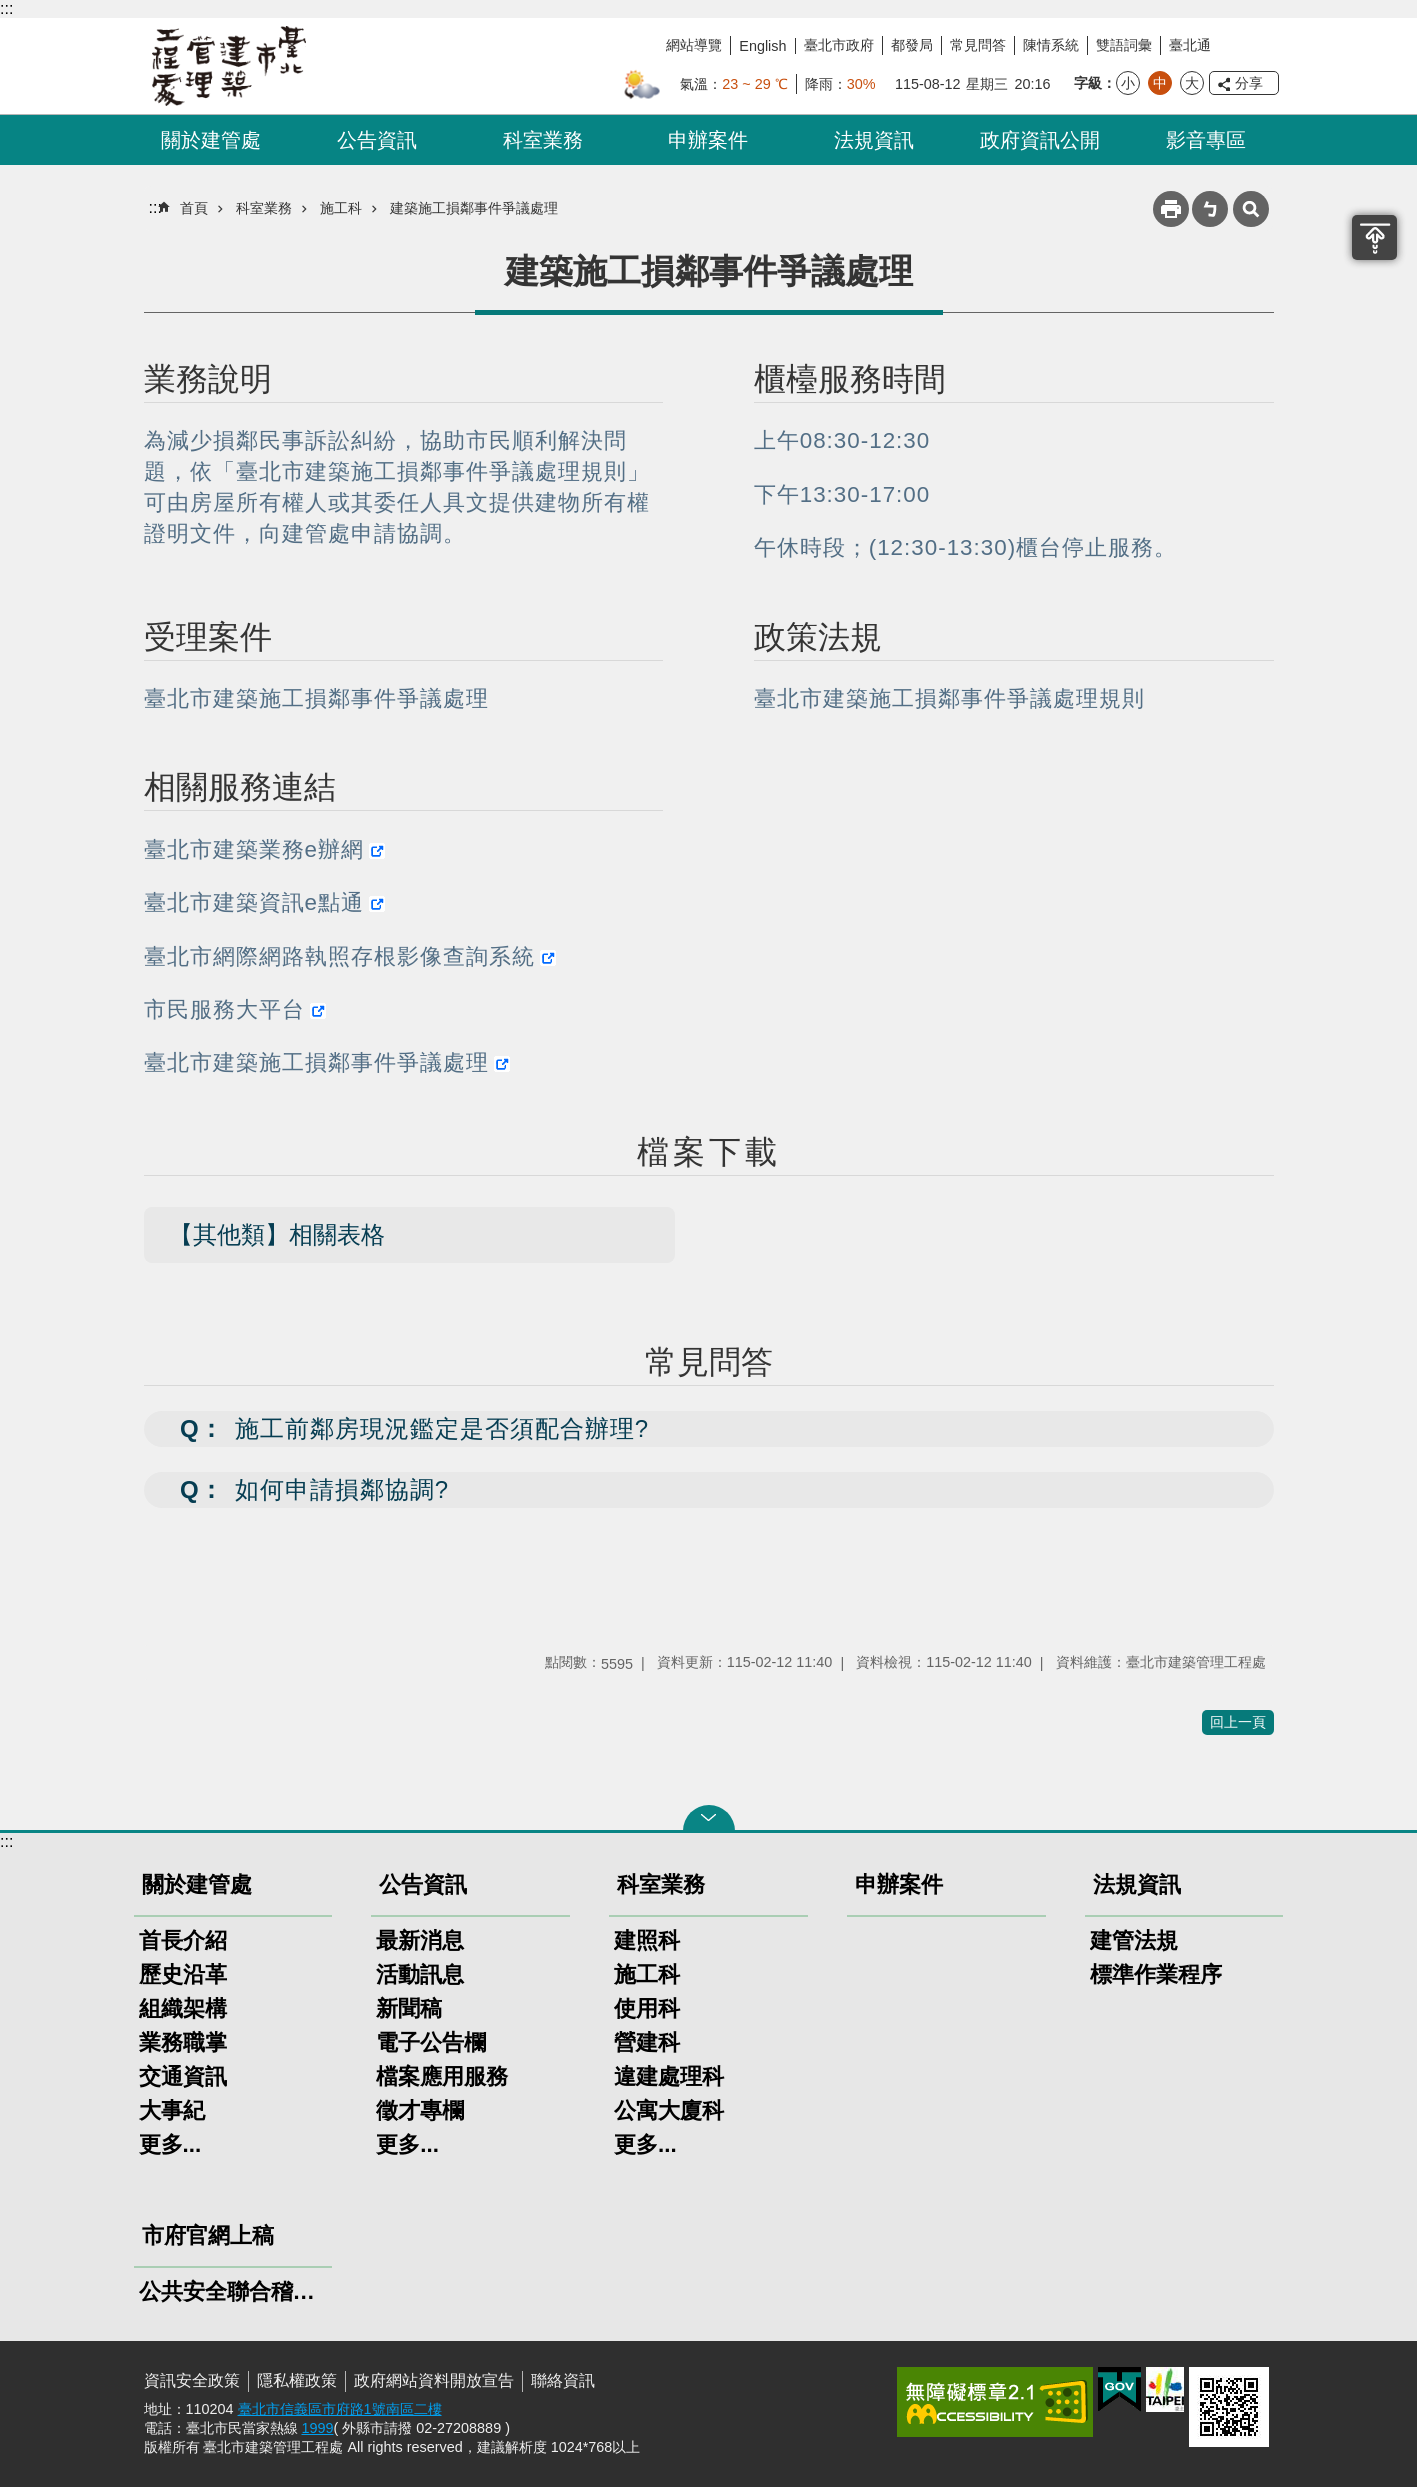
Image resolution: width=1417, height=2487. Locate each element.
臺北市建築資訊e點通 (254, 902)
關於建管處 (211, 140)
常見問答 (978, 45)
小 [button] (1128, 83)
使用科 (647, 2008)
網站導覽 (694, 45)
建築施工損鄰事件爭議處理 (474, 208)
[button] (709, 1429)
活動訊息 (420, 1974)
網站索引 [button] (1251, 209)
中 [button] (1160, 83)
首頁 (194, 208)
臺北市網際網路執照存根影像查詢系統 (339, 956)
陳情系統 (1051, 45)
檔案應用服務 (442, 2076)
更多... (170, 2144)
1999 (318, 2428)
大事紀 (172, 2110)
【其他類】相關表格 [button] (277, 1234)
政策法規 (818, 637)
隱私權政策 (297, 2380)
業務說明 (208, 379)
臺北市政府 (839, 45)
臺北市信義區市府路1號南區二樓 (340, 2409)
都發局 (912, 45)
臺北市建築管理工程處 (229, 66)
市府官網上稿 (208, 2235)
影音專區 (1206, 140)
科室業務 (543, 140)
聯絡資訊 (563, 2380)
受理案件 (208, 637)
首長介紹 (183, 1940)
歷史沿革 (183, 1974)
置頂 (1374, 237)
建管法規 (1134, 1940)
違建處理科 (669, 2076)
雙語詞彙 (1124, 45)
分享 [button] (1249, 83)
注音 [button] (1210, 209)
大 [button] (1192, 83)
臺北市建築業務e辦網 (254, 849)
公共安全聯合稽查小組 (233, 2291)
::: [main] (155, 207)
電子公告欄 (431, 2042)
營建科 (647, 2042)
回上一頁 (1238, 1722)
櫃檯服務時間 (850, 379)
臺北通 (1190, 45)
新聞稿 (409, 2008)
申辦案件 (708, 140)
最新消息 (420, 1940)
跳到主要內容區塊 (10, 10)
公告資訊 (377, 140)
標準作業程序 (1156, 1974)
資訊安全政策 (192, 2380)
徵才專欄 (420, 2110)
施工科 (341, 208)
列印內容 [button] (1171, 209)
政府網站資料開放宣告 (434, 2380)
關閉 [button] (709, 1818)
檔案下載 (709, 1152)
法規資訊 (874, 140)
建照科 (647, 1940)
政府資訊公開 (1040, 140)
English (762, 46)
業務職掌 (183, 2042)
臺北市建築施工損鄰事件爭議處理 (316, 1062)
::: (6, 8)
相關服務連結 (240, 787)
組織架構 (183, 2008)
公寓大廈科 (669, 2110)
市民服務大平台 (224, 1009)
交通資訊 (183, 2076)
